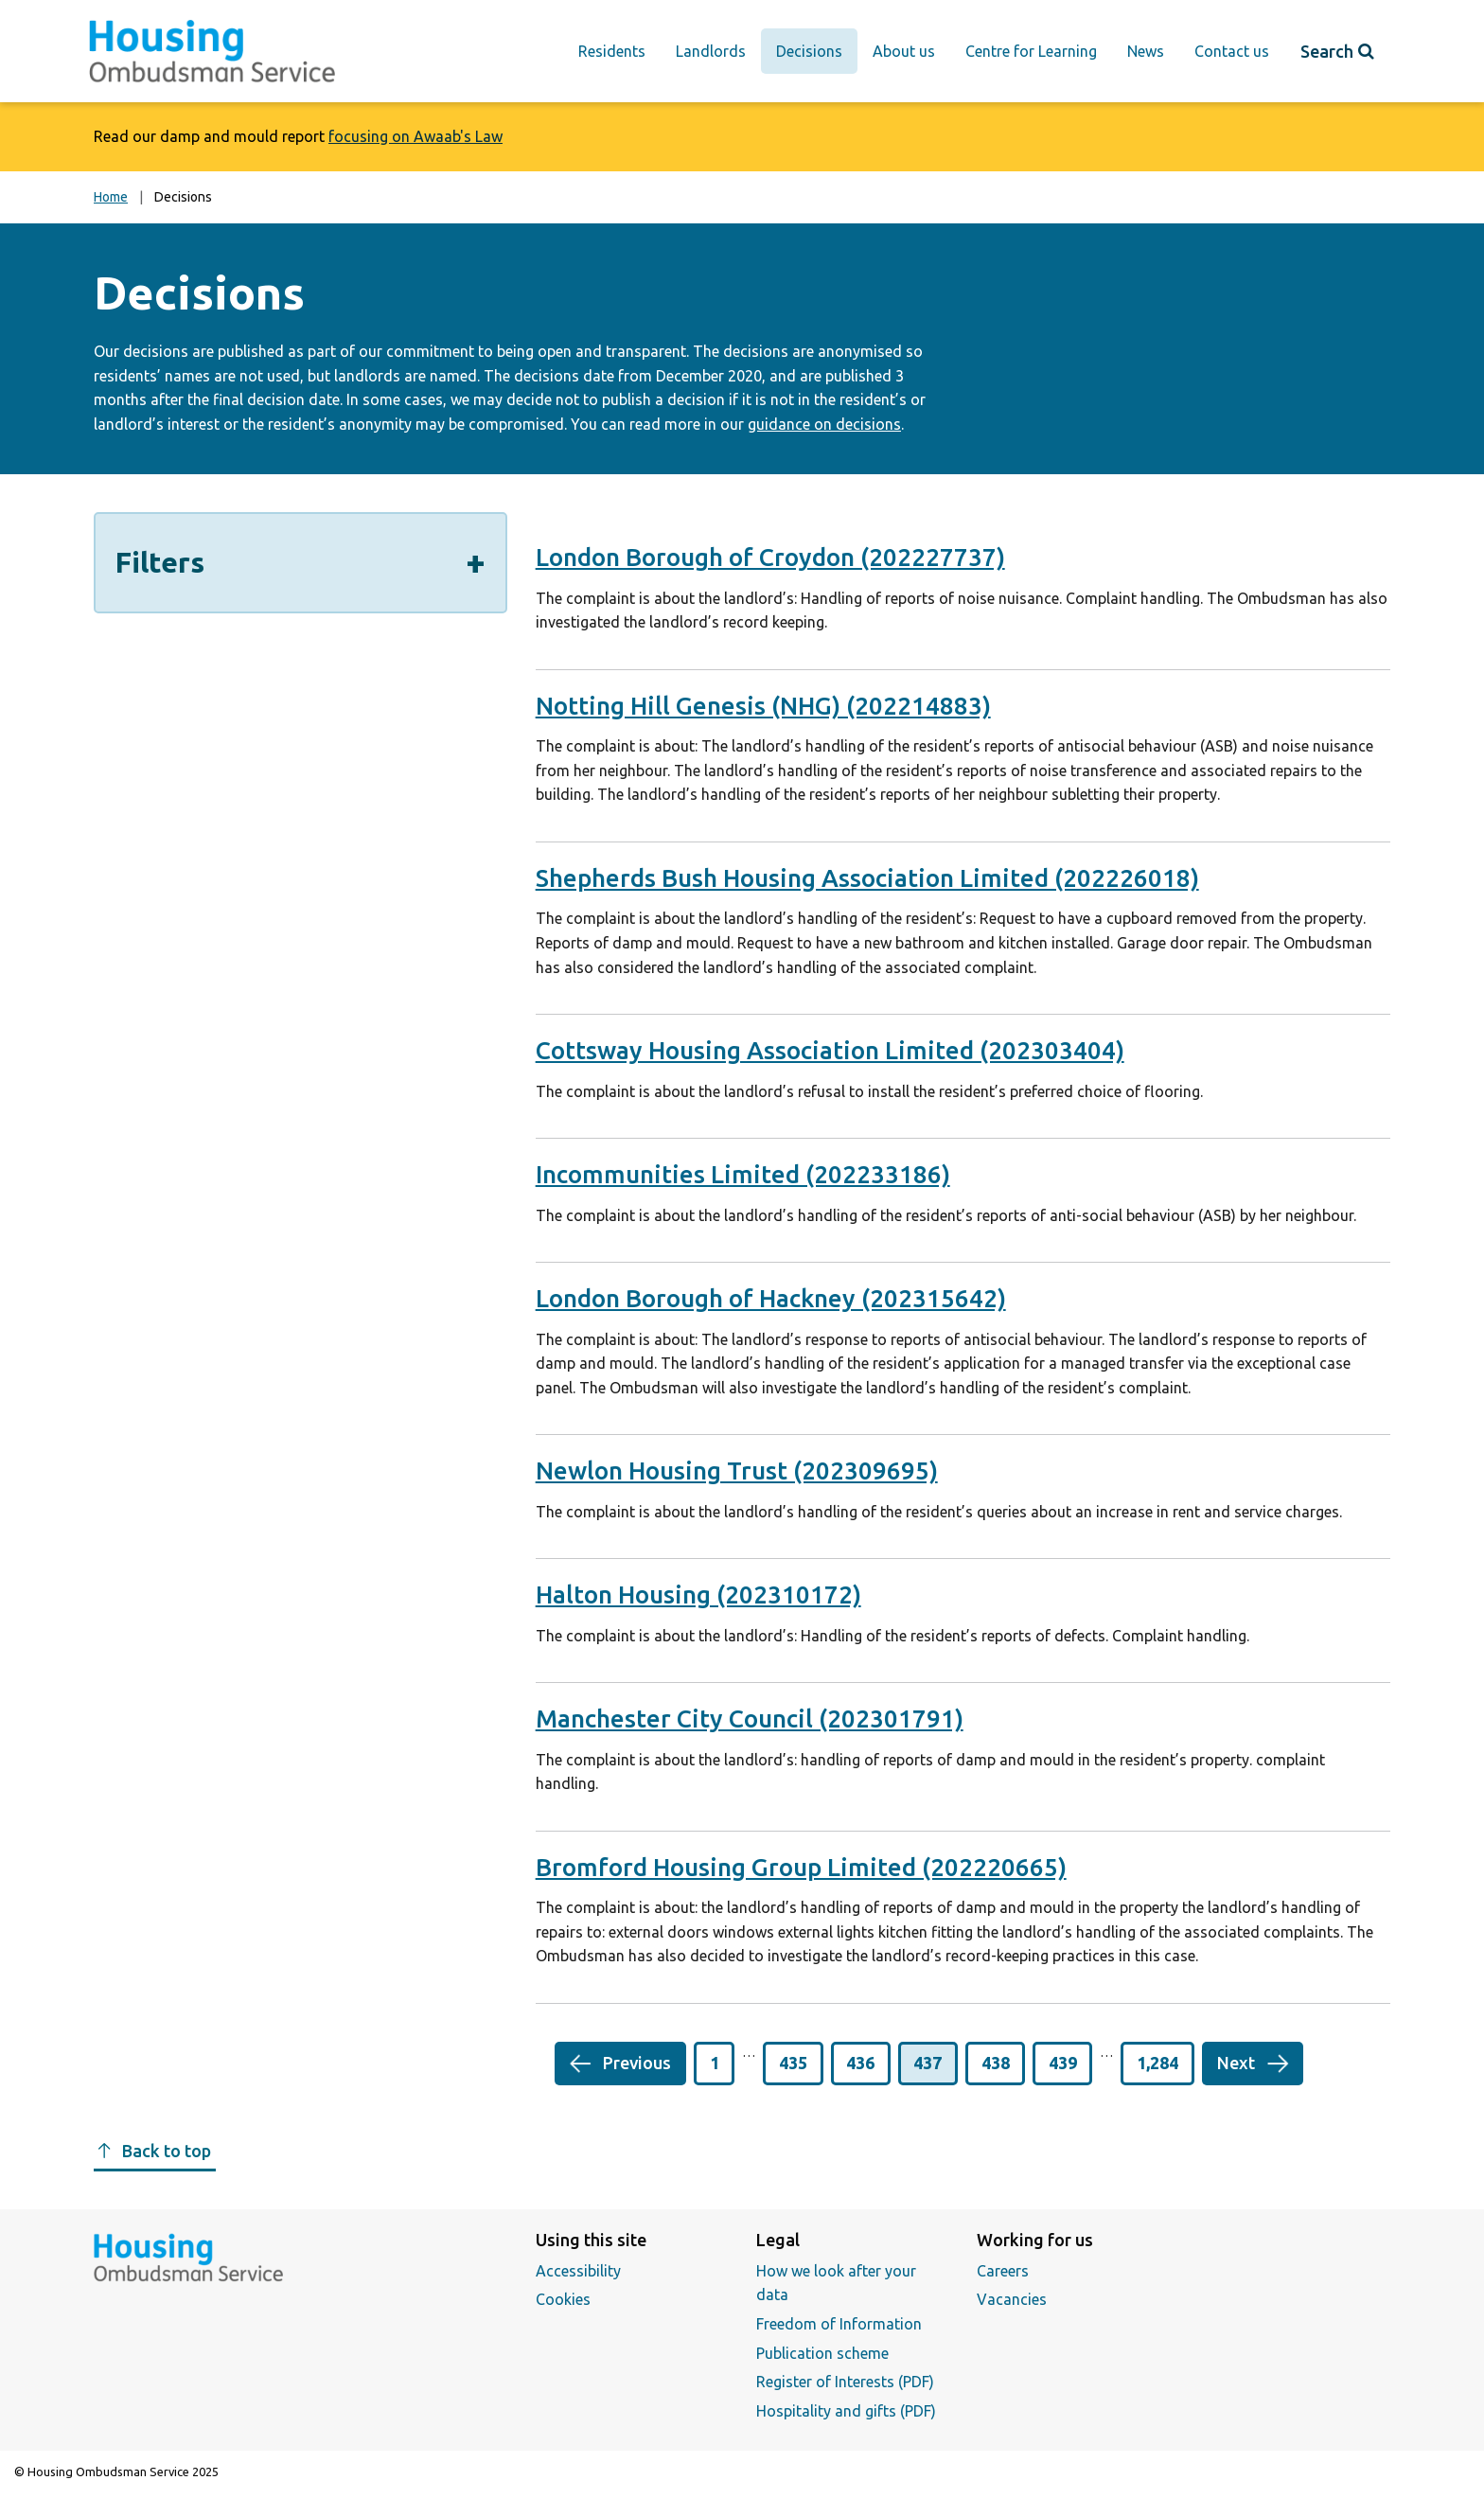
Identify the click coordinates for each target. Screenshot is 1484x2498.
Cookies (563, 2299)
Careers (1003, 2270)
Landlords (711, 51)
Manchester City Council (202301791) (749, 1718)
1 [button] (714, 2062)
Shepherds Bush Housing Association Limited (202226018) (867, 878)
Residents (611, 51)
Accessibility (578, 2270)
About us (904, 51)
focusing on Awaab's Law (415, 136)
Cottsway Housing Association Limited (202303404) (830, 1050)
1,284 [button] (1157, 2062)
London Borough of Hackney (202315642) (771, 1298)
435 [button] (793, 2062)
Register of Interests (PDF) (845, 2381)
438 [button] (995, 2062)
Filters (300, 567)
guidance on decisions (824, 424)
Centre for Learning (1031, 51)
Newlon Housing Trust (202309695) (737, 1470)
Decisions (809, 51)
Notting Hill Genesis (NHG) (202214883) (763, 705)
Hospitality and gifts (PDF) (846, 2410)
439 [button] (1063, 2062)
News (1145, 51)
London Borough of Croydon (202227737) (770, 557)
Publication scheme (822, 2353)
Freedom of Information (839, 2323)
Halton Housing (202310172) (698, 1594)
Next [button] (1236, 2062)
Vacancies (1012, 2299)
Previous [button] (637, 2062)
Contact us (1231, 51)
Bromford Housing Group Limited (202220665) (801, 1867)
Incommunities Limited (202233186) (743, 1174)
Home (111, 196)
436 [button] (860, 2062)
